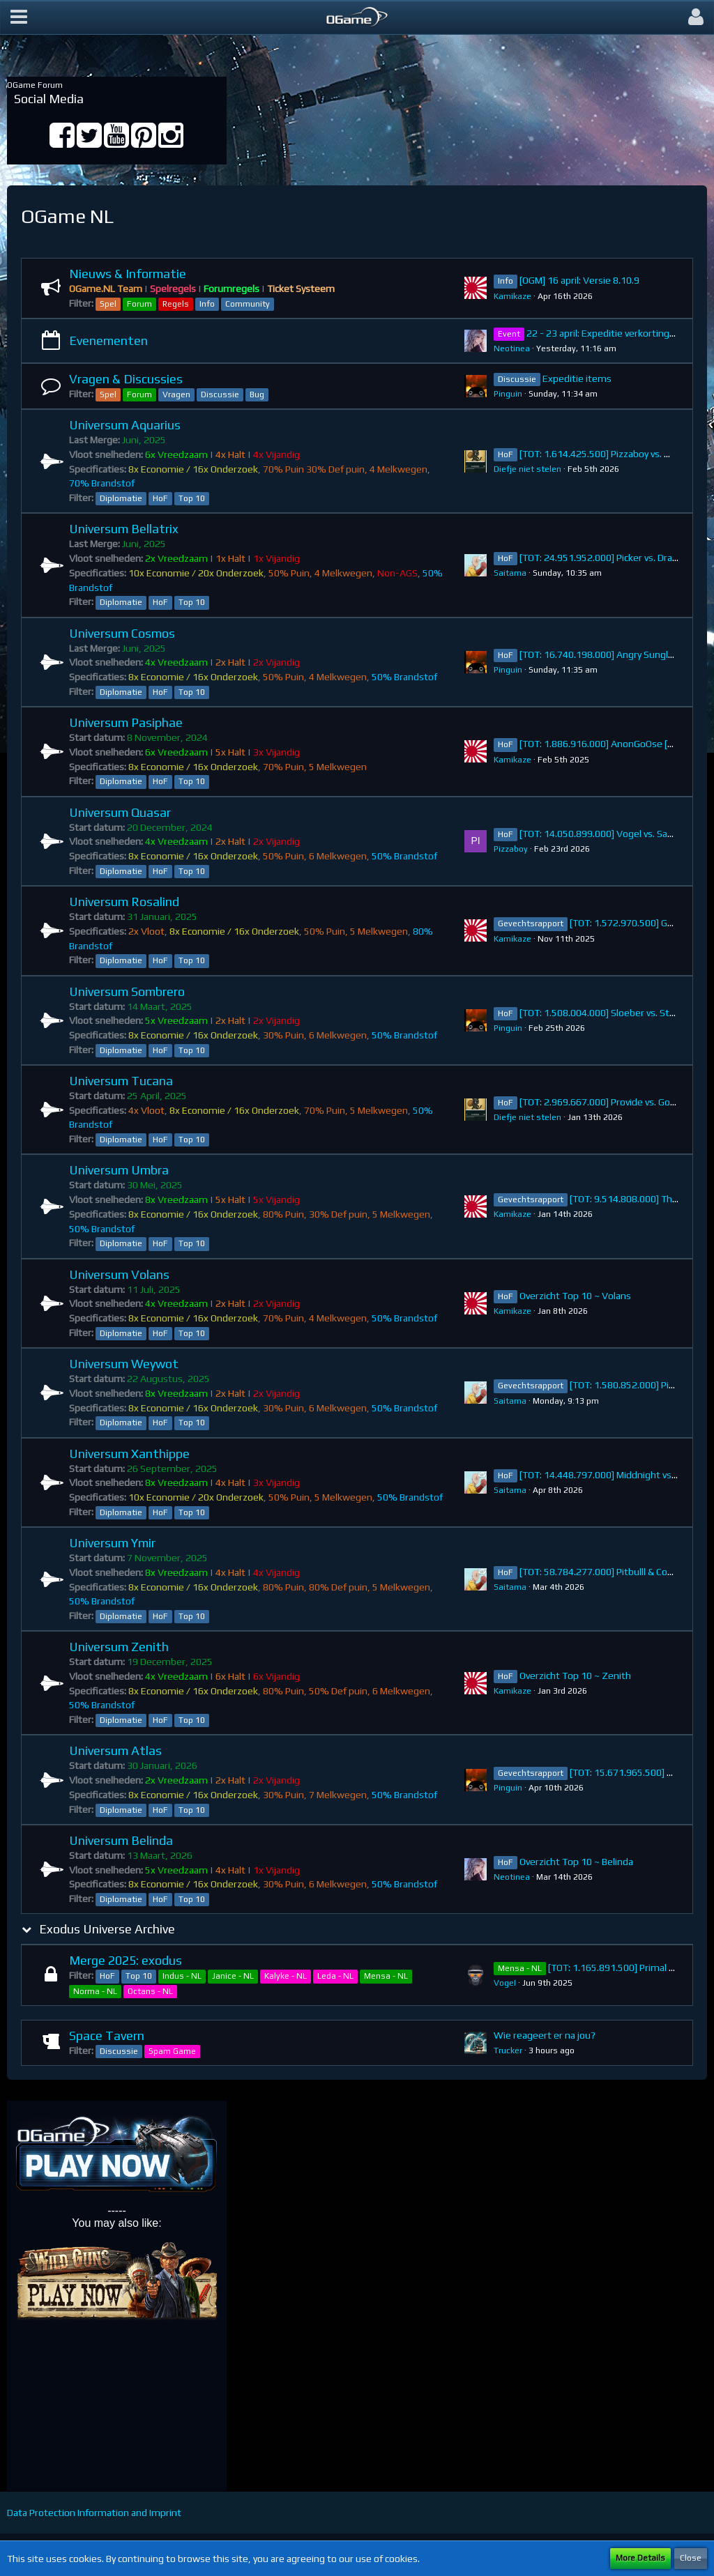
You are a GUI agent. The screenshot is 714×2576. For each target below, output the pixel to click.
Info (207, 304)
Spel (108, 304)
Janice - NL (233, 1976)
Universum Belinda (121, 1840)
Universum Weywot (123, 1363)
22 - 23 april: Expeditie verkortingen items (617, 333)
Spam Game (172, 2051)
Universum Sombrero (127, 991)
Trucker (508, 2050)
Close (690, 2558)
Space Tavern (106, 2035)
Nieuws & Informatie (127, 273)
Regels (175, 304)
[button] (19, 17)
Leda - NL (335, 1976)
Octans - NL (150, 1991)
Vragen (176, 394)
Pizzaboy (511, 849)
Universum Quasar (120, 812)
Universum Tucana (121, 1080)
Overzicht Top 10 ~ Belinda (576, 1861)
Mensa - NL (386, 1976)
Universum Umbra (119, 1170)
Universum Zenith (119, 1646)
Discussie (220, 394)
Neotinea (512, 348)
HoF (160, 498)
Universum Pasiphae (126, 722)
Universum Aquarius (125, 424)
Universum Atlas (115, 1750)
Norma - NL (95, 1991)
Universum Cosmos (122, 633)
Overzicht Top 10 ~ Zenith (575, 1675)
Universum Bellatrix (123, 528)
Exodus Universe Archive (107, 1929)
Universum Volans (119, 1274)
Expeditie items (577, 378)
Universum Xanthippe (129, 1453)
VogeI (505, 1983)
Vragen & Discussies (126, 378)
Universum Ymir (112, 1542)
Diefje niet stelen (527, 469)
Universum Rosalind (124, 901)
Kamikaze (512, 296)
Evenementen (108, 340)
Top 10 (191, 498)
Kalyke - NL (285, 1976)
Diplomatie (121, 498)
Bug (257, 394)
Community (247, 304)
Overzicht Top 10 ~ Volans (575, 1295)
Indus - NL (182, 1976)
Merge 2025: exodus (125, 1960)
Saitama (510, 573)
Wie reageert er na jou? (544, 2035)
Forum (139, 304)
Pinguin (508, 394)
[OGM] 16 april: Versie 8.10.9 (579, 280)
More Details (640, 2558)
